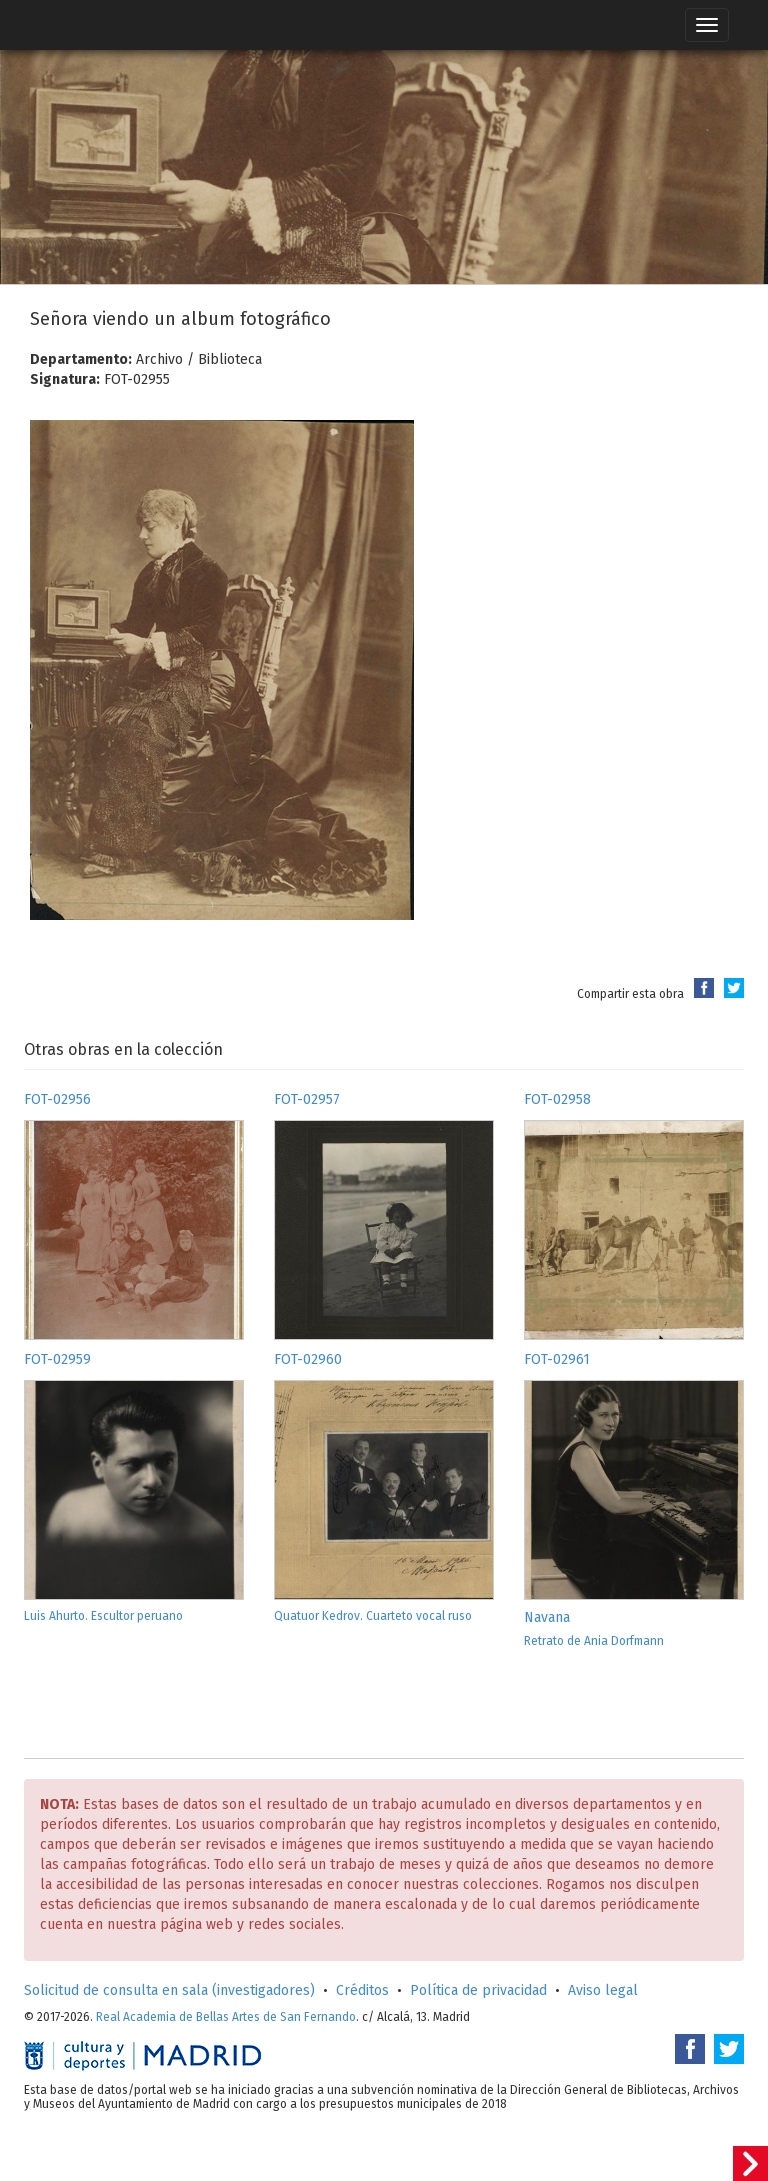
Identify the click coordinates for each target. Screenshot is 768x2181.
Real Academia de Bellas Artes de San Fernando (226, 2017)
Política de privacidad (478, 1990)
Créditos (362, 1990)
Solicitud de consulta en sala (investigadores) (169, 1990)
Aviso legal (603, 1990)
